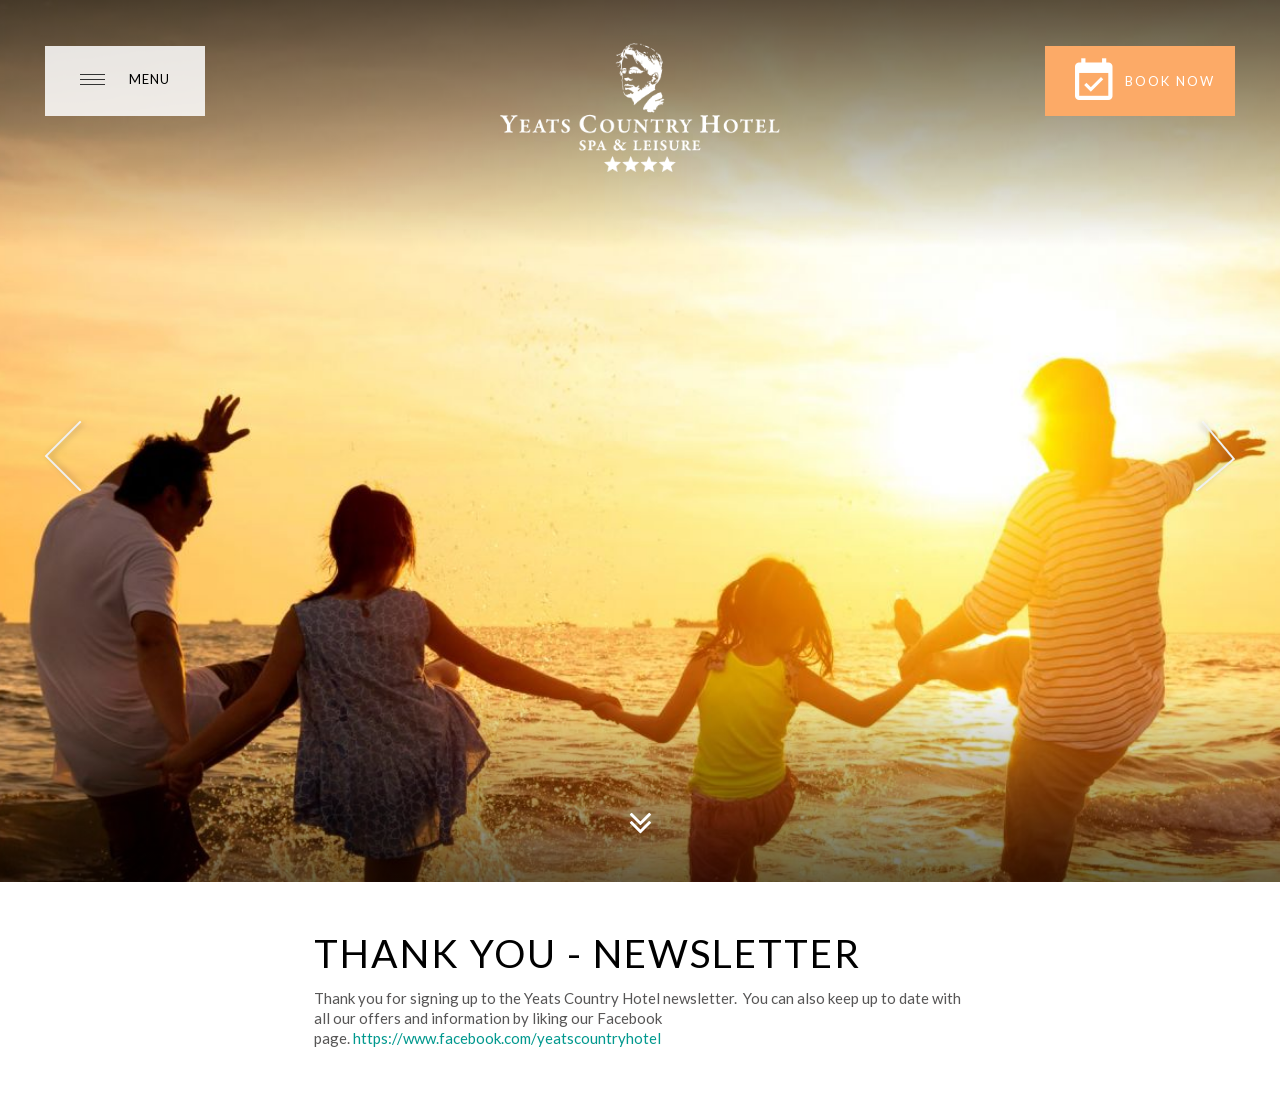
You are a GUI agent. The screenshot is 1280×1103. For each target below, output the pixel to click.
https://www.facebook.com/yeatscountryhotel (507, 1038)
